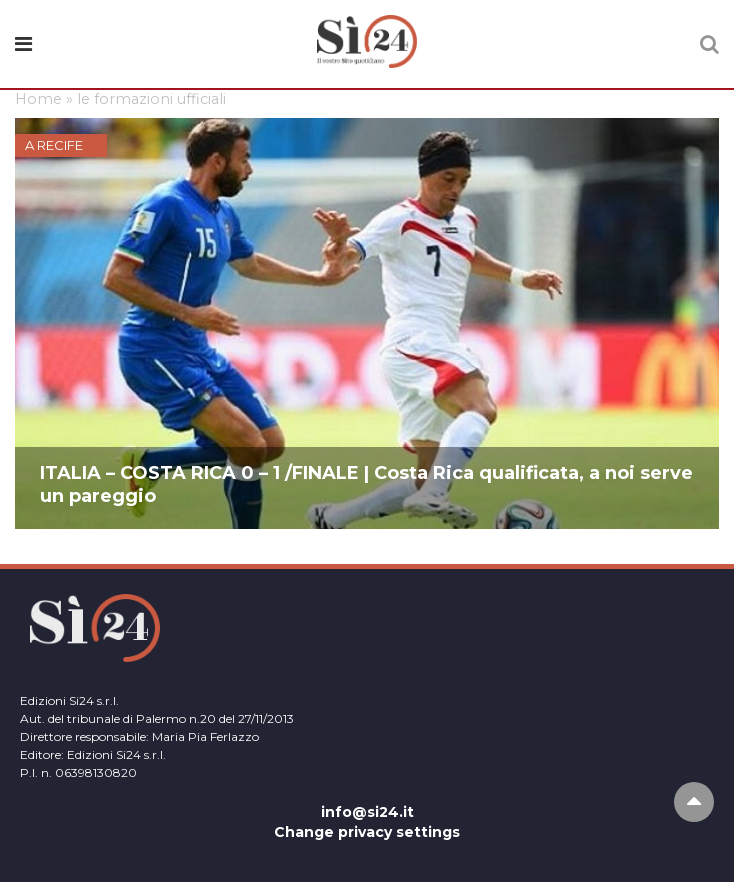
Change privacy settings (367, 832)
